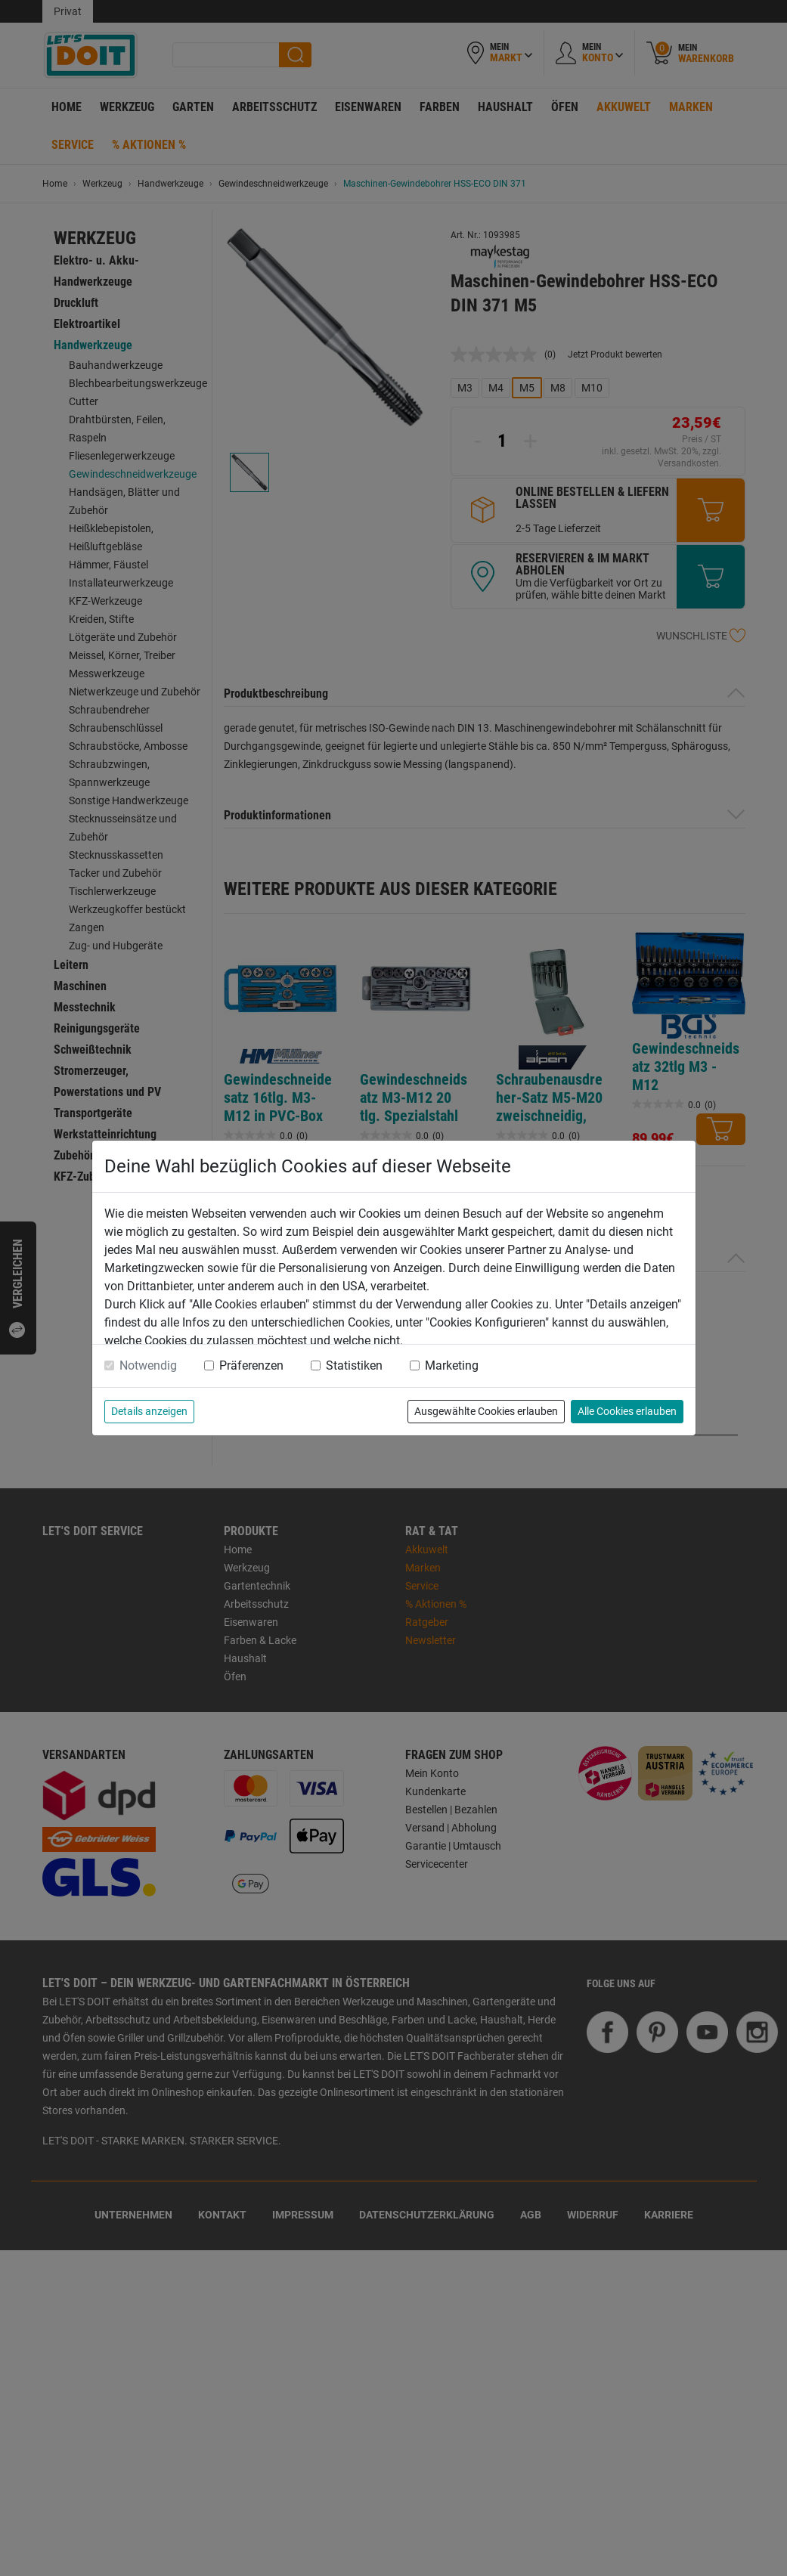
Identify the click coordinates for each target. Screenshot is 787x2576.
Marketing (452, 1365)
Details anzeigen (149, 1411)
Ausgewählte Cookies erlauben (486, 1411)
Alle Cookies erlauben (627, 1411)
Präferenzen (251, 1365)
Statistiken (354, 1365)
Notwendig (148, 1365)
